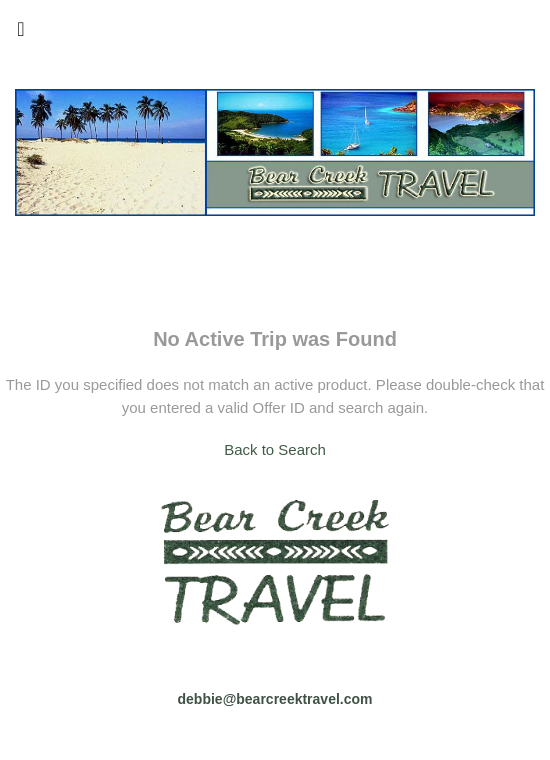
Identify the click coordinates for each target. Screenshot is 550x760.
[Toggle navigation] (21, 34)
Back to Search (275, 449)
